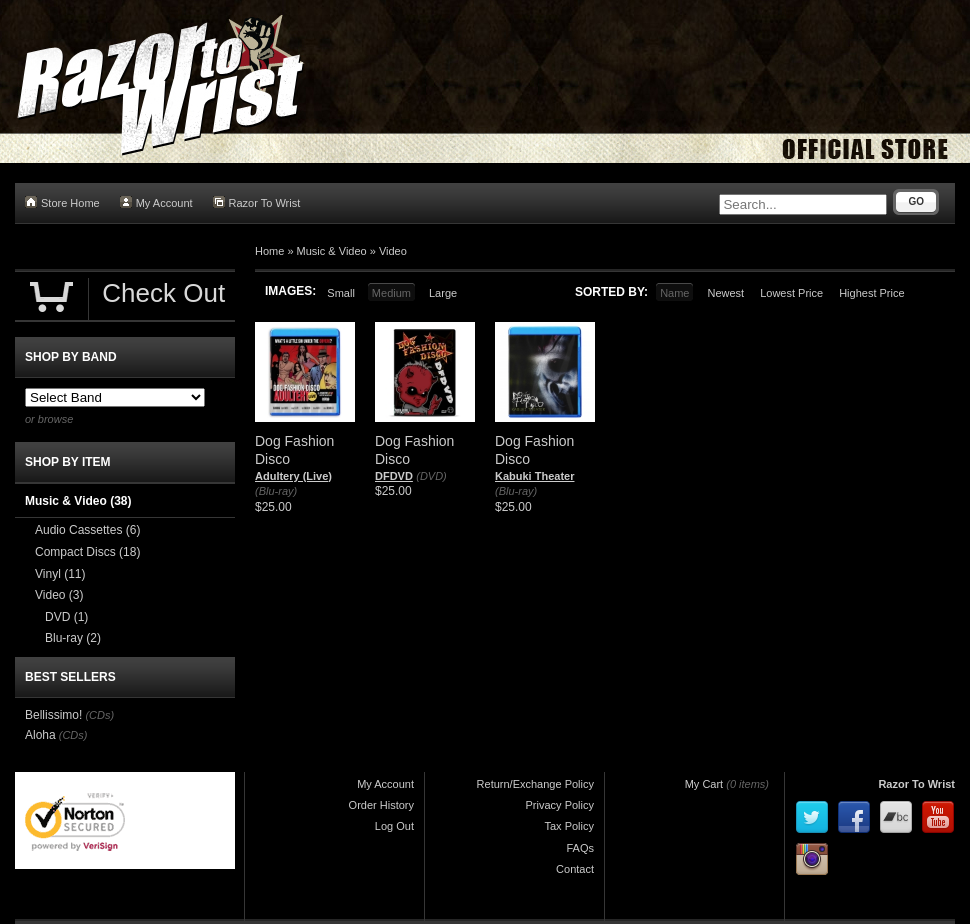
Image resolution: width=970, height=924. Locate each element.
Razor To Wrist (257, 202)
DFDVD (394, 476)
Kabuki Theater (534, 476)
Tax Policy (569, 826)
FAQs (580, 848)
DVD (66, 617)
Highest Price (871, 293)
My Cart (704, 784)
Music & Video (332, 251)
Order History (381, 805)
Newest (725, 293)
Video (393, 251)
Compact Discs (87, 552)
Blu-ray (73, 638)
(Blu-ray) (276, 491)
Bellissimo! (53, 715)
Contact (575, 869)
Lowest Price (791, 293)
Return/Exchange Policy (535, 784)
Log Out (394, 826)
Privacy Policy (560, 805)
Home (269, 251)
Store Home (62, 202)
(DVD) (431, 476)
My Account (156, 202)
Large (443, 293)
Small (341, 293)
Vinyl (60, 574)
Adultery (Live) (293, 476)
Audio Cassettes (87, 530)
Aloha (40, 735)
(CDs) (99, 715)
